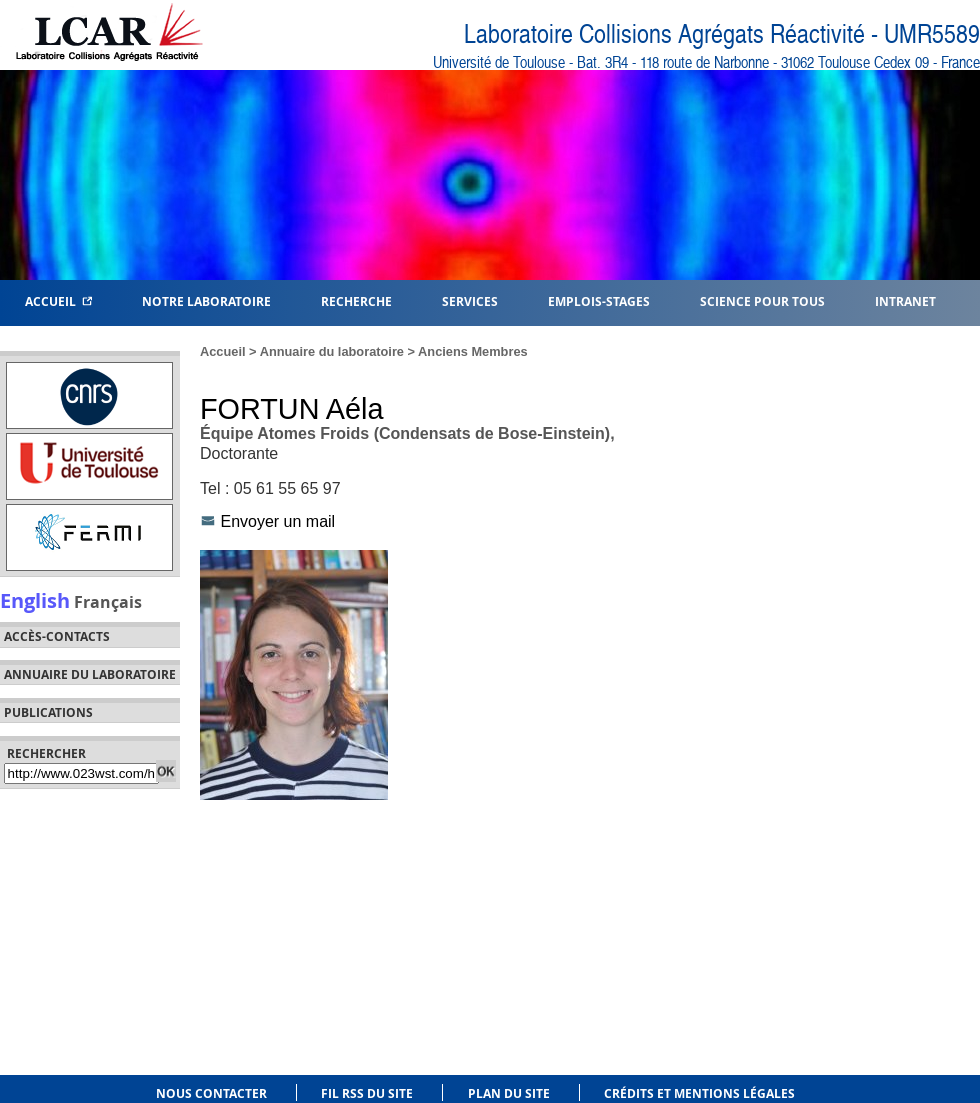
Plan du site (509, 1093)
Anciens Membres (473, 351)
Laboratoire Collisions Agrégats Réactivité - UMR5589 (722, 34)
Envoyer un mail (277, 521)
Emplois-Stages (599, 300)
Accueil (58, 300)
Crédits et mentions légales (699, 1093)
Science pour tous (762, 300)
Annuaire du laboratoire (90, 675)
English (35, 600)
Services (470, 300)
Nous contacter (211, 1093)
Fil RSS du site (367, 1093)
